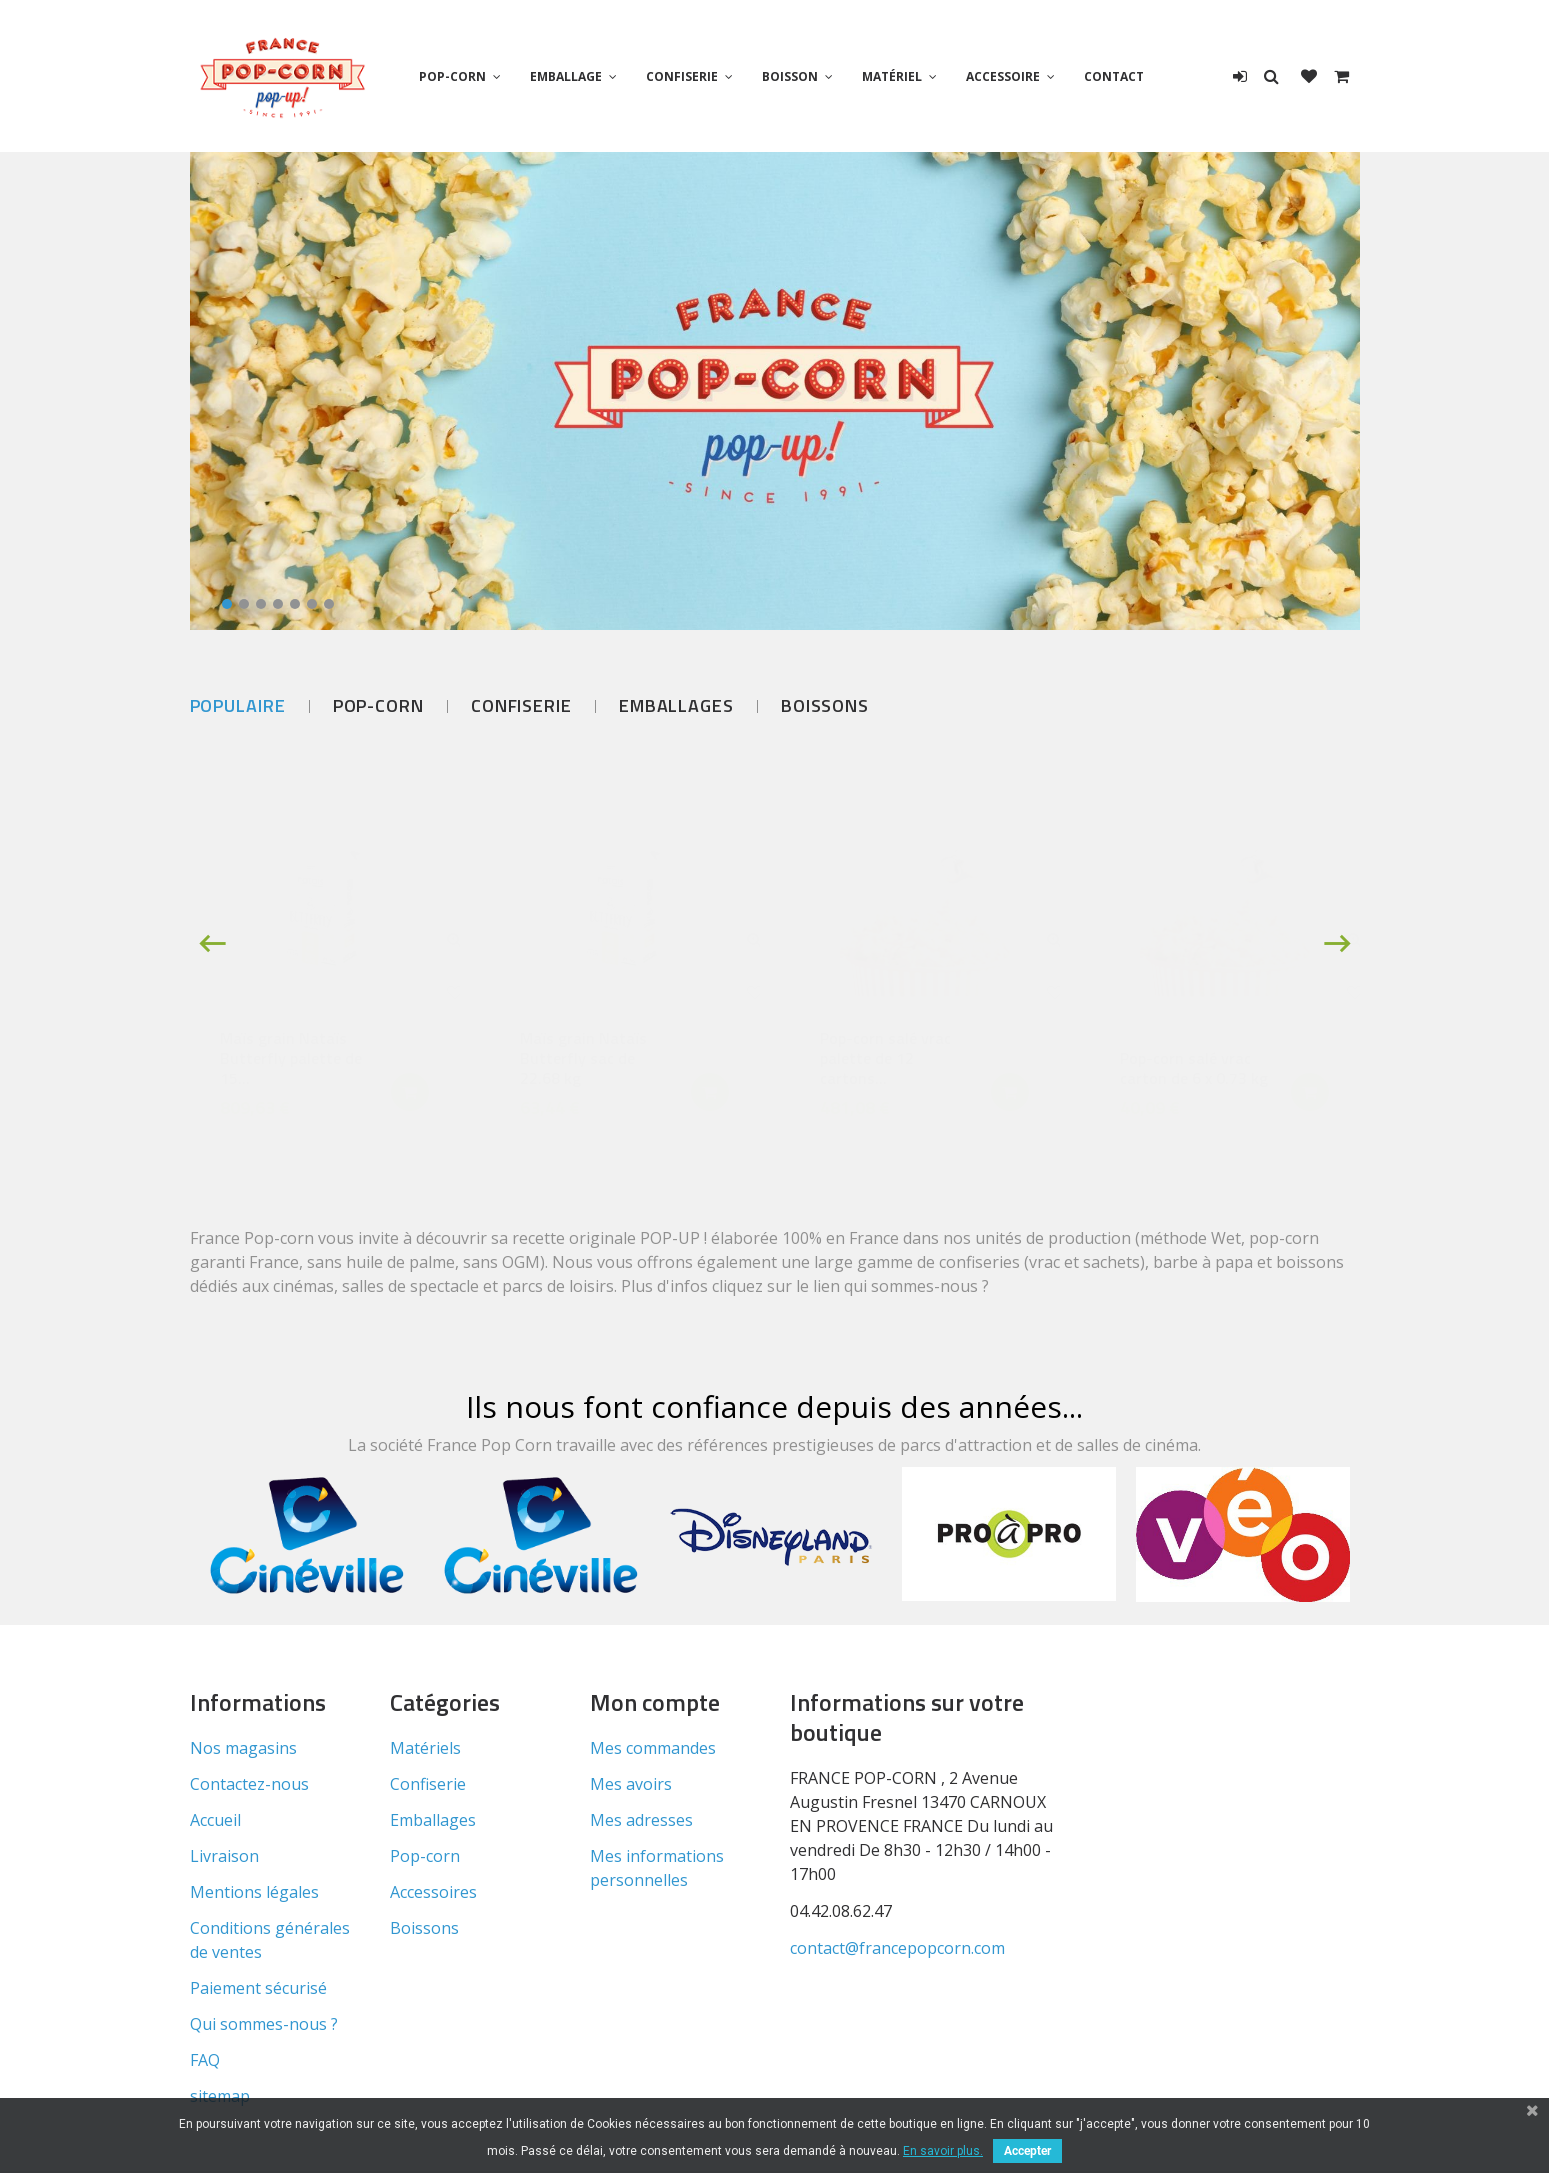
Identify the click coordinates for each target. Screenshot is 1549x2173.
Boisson (790, 76)
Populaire (238, 705)
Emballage (566, 76)
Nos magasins (243, 1748)
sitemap (220, 2096)
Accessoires (433, 1892)
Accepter (1027, 2151)
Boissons (825, 705)
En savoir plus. (943, 2151)
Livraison (224, 1856)
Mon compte (655, 1702)
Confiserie (682, 76)
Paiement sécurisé (258, 1988)
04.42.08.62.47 (841, 1911)
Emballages (676, 705)
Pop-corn (452, 76)
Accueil (215, 1820)
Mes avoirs (631, 1784)
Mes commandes (653, 1748)
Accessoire (1003, 76)
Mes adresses (641, 1820)
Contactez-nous (249, 1784)
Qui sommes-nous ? (264, 2024)
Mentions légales (254, 1892)
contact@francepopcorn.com (897, 1948)
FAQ (205, 2060)
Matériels (425, 1748)
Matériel (892, 76)
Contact (1114, 76)
